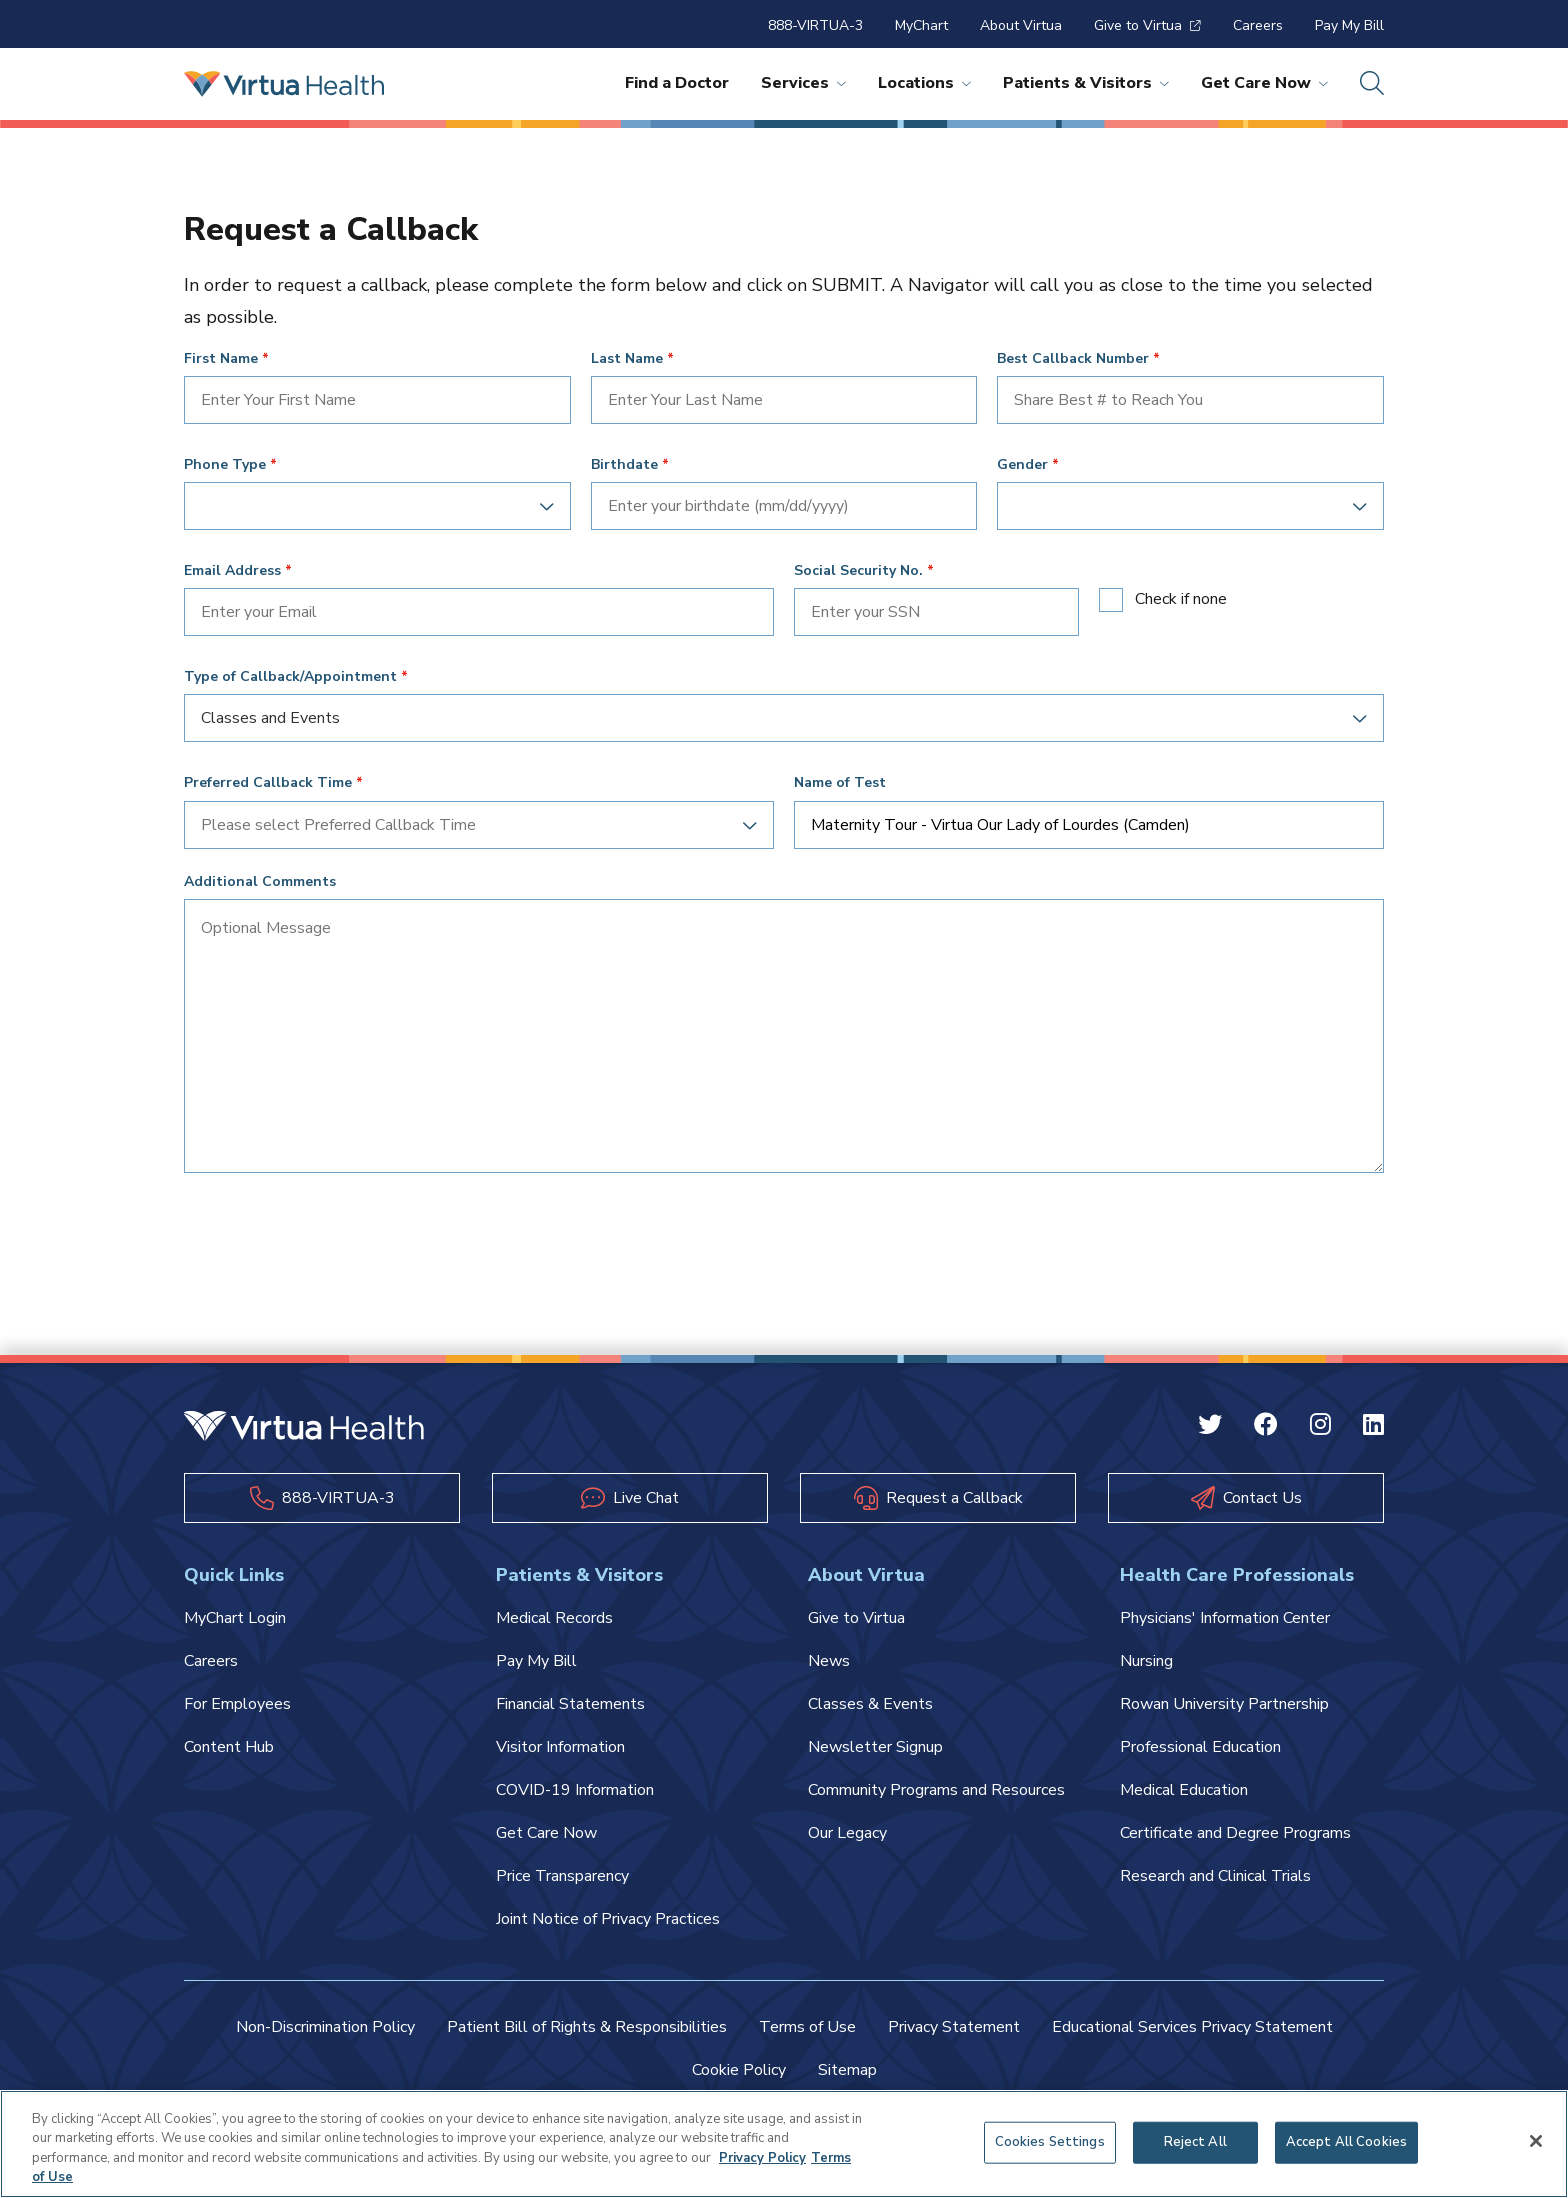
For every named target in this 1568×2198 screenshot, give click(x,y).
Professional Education (1200, 1747)
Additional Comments (260, 882)
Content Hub (229, 1747)
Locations (924, 83)
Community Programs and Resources (936, 1790)
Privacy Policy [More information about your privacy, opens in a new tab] (762, 2158)
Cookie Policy (739, 2070)
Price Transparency (562, 1876)
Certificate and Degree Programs (1235, 1833)
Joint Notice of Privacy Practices (608, 1919)
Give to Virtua (1147, 25)
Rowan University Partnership (1224, 1704)
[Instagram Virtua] (1320, 1427)
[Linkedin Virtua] (1373, 1427)
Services (803, 83)
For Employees (237, 1704)
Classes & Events (870, 1704)
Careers (1258, 25)
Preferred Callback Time (268, 783)
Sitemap (847, 2070)
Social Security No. (858, 571)
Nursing (1146, 1661)
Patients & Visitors (1086, 83)
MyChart (921, 25)
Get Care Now (1264, 83)
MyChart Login (235, 1618)
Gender (1022, 465)
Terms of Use (807, 2027)
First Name (221, 359)
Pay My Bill (1349, 25)
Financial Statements (570, 1704)
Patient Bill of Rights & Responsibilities (587, 2027)
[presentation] (336, 1236)
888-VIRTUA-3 (815, 25)
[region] (784, 2144)
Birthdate (624, 465)
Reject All (1195, 2142)
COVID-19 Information (575, 1790)
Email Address (232, 571)
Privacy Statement (954, 2027)
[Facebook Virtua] (1266, 1427)
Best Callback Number (1073, 359)
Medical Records (554, 1618)
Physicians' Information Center (1225, 1618)
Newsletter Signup (875, 1747)
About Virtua (1021, 25)
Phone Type (225, 465)
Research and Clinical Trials (1215, 1876)
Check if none (1181, 599)
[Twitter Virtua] (1210, 1427)
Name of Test (840, 783)
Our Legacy (847, 1833)
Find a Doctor (677, 83)
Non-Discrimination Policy (325, 2027)
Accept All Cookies (1346, 2142)
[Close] (1536, 2141)
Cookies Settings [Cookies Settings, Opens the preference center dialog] (1050, 2142)
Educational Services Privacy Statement (1192, 2027)
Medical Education (1184, 1790)
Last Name (627, 359)
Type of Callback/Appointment (290, 677)
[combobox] (370, 506)
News (829, 1661)
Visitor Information (560, 1747)
